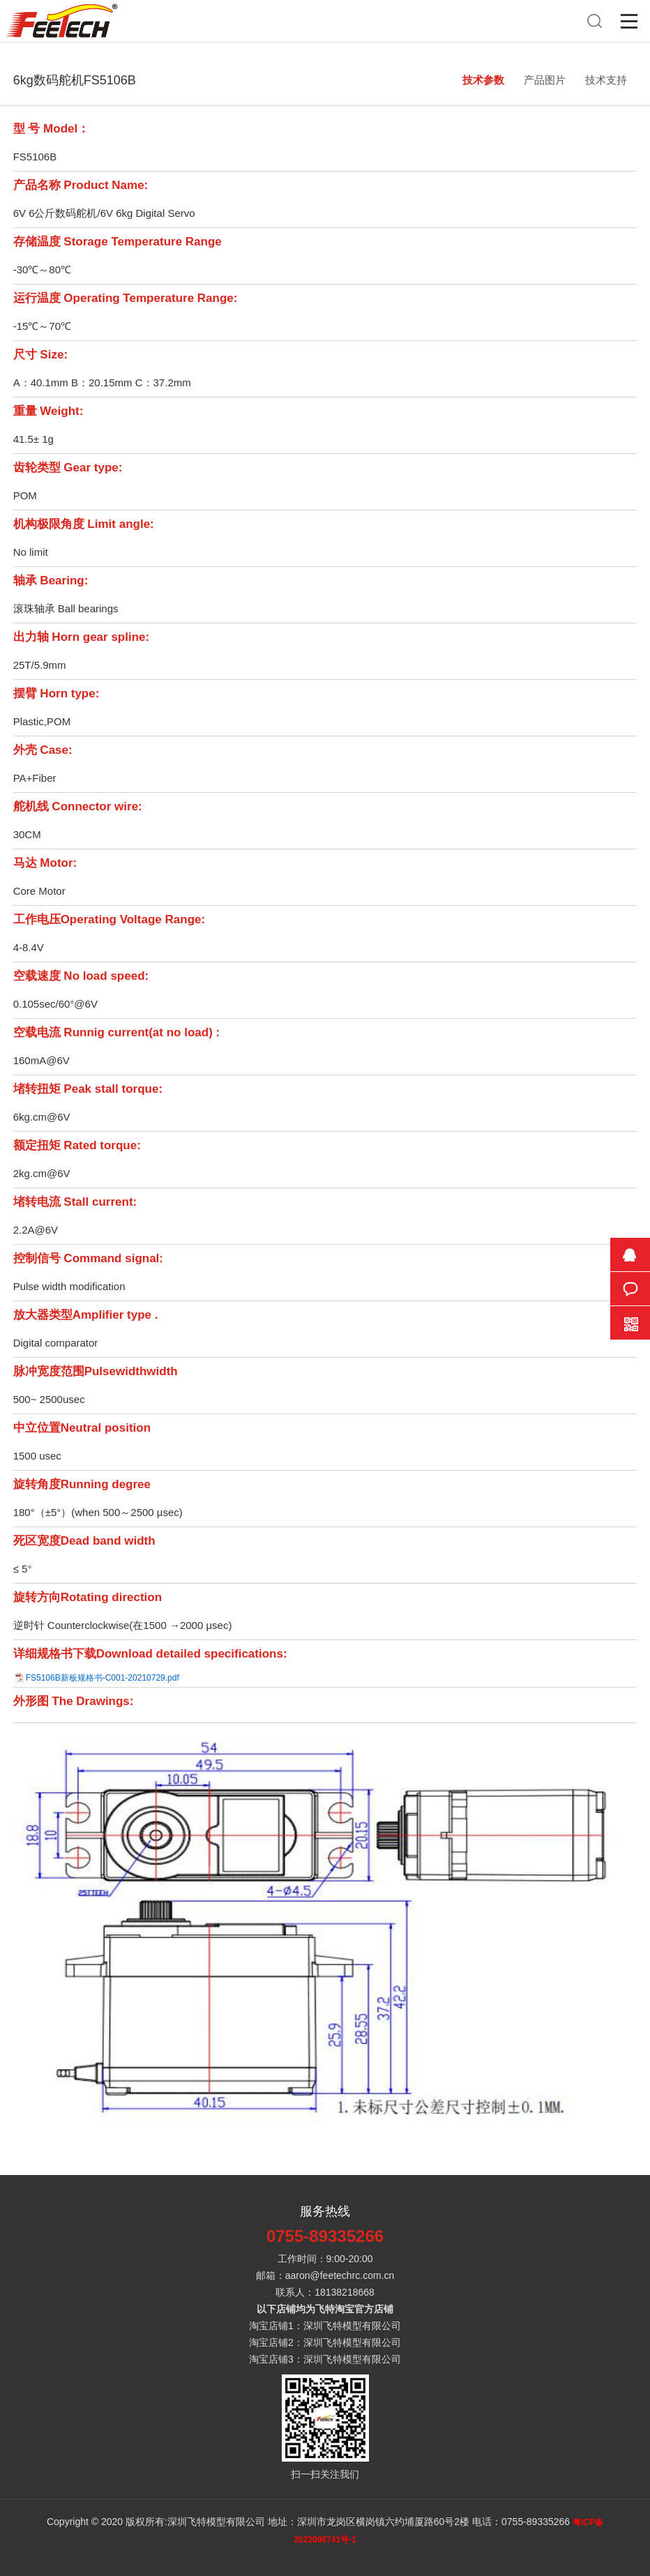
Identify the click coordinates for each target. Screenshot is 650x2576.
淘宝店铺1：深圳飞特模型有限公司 (325, 2325)
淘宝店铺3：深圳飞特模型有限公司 (325, 2359)
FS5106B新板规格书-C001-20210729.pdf (102, 1678)
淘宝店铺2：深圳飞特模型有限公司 (325, 2342)
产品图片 (545, 80)
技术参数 (483, 80)
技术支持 (606, 80)
